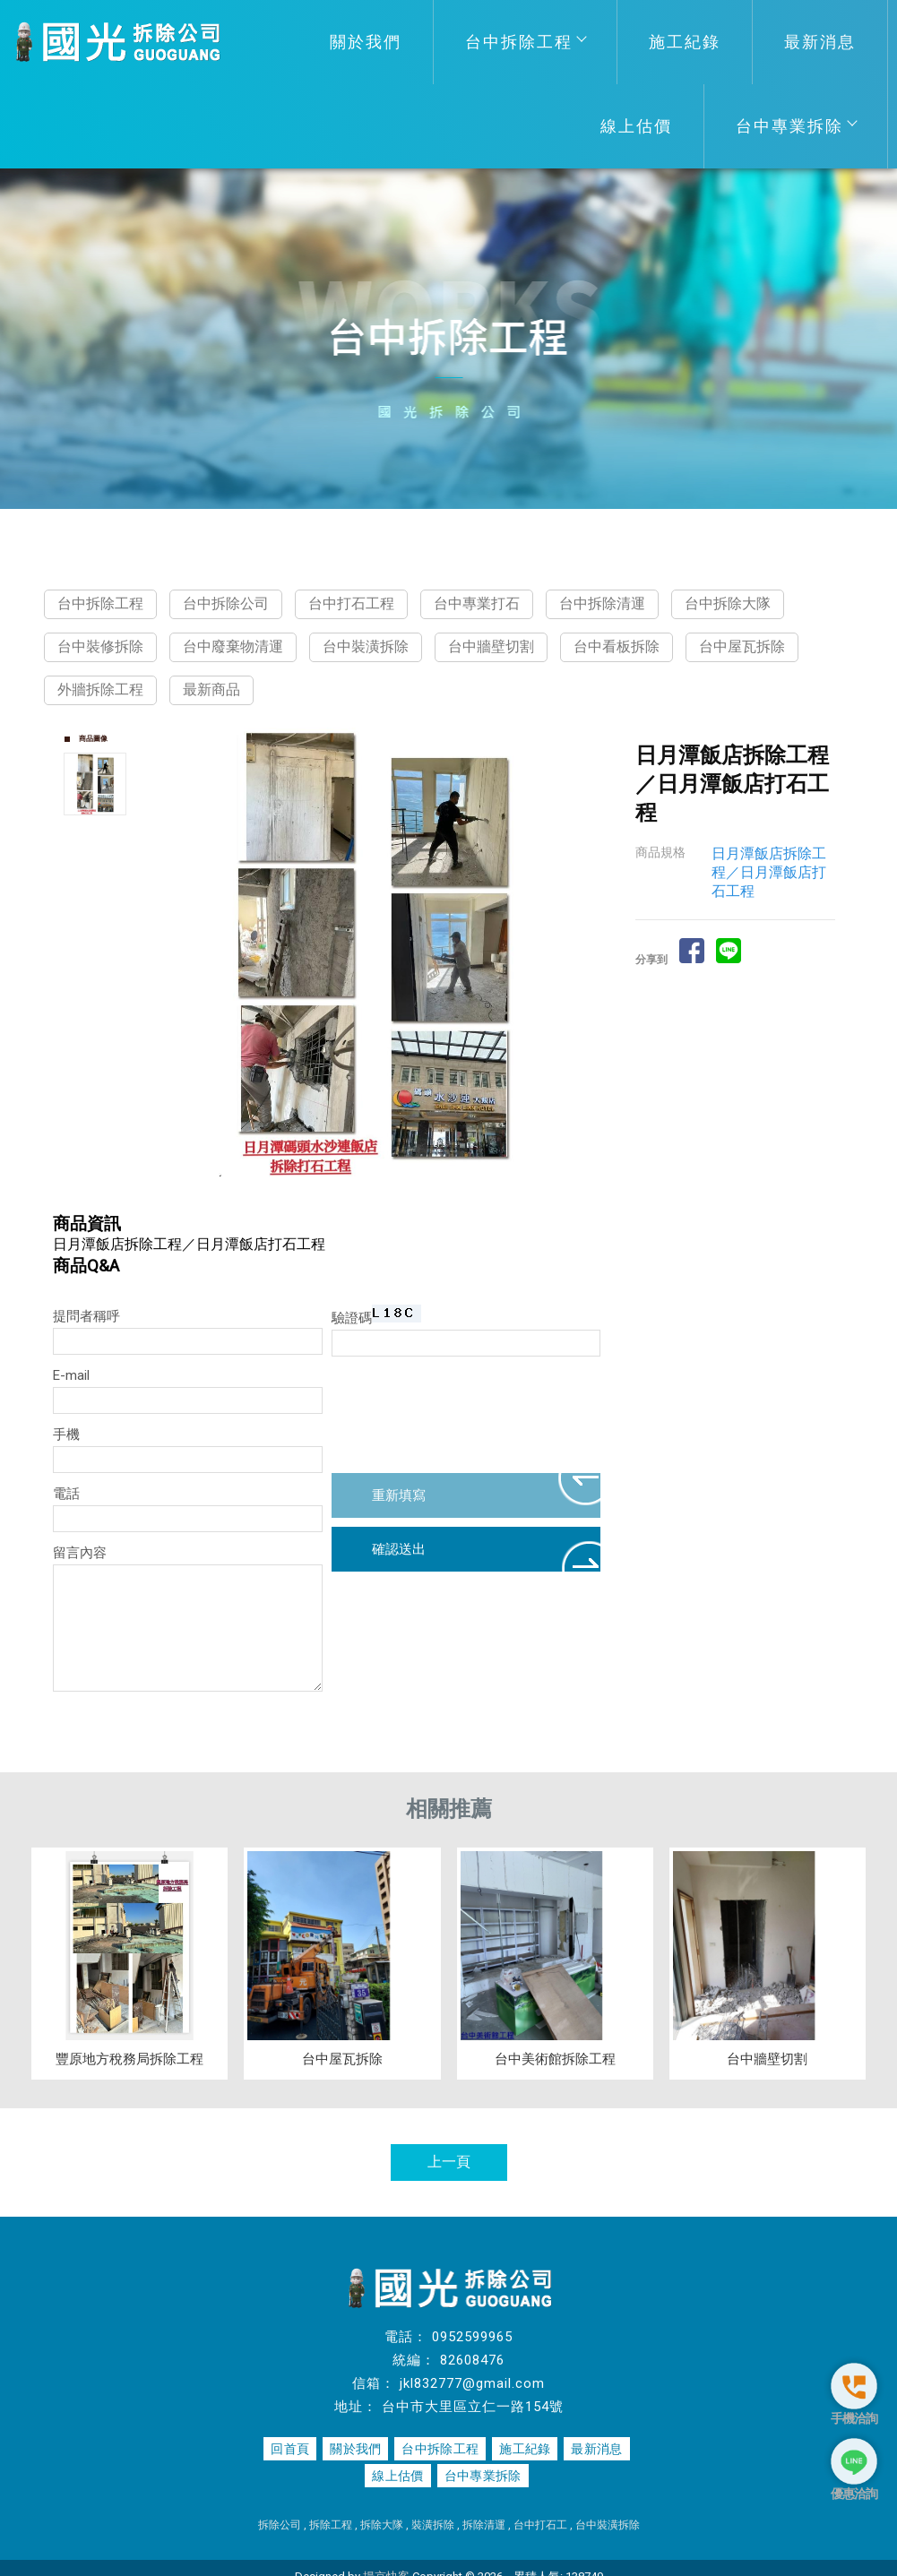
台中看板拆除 (617, 646)
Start (378, 1191)
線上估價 (636, 125)
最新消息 (820, 41)
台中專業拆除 (796, 125)
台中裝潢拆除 (366, 646)
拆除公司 (279, 2525)
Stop (392, 1191)
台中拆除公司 (226, 603)
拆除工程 (330, 2525)
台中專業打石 (477, 603)
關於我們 (365, 41)
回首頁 (293, 2449)
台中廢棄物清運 (233, 646)
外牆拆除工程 (100, 689)
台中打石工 (540, 2525)
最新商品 (211, 689)
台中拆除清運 (602, 603)
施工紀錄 (684, 41)
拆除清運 (483, 2525)
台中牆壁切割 (491, 646)
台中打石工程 (351, 603)
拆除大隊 (381, 2525)
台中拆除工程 (525, 41)
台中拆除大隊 (728, 603)
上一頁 (448, 2161)
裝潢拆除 (432, 2525)
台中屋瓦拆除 (742, 646)
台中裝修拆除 (100, 646)
